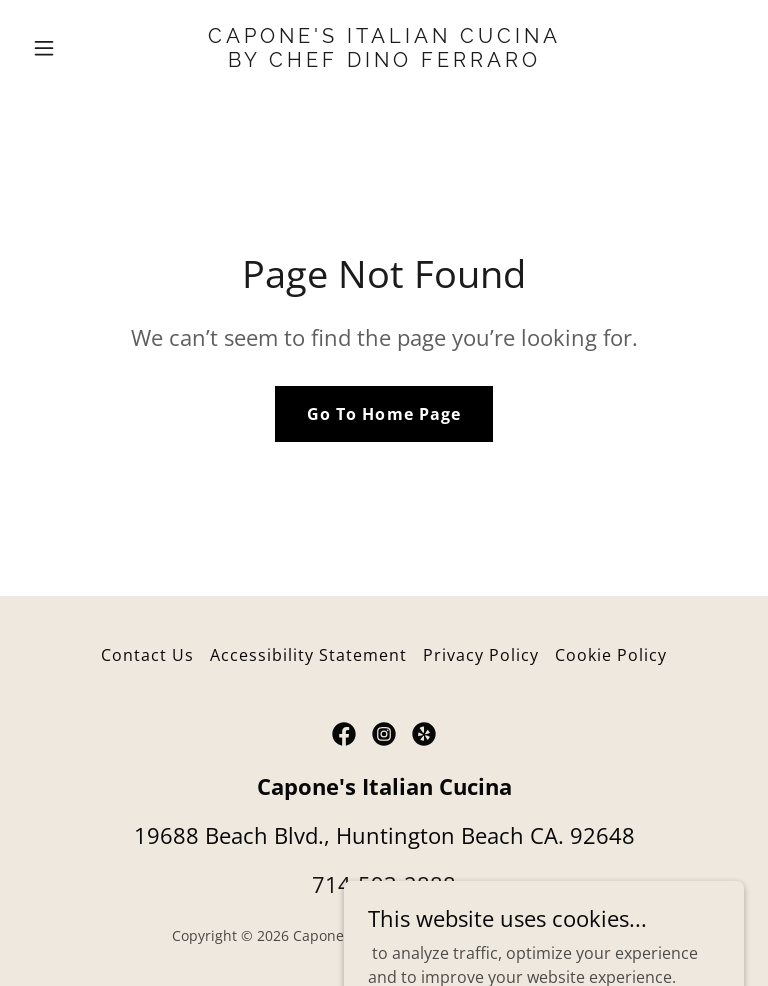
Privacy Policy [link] (481, 655)
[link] (384, 61)
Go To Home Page (383, 414)
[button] (78, 48)
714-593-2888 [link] (384, 884)
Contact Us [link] (147, 655)
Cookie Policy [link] (611, 655)
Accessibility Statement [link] (308, 655)
